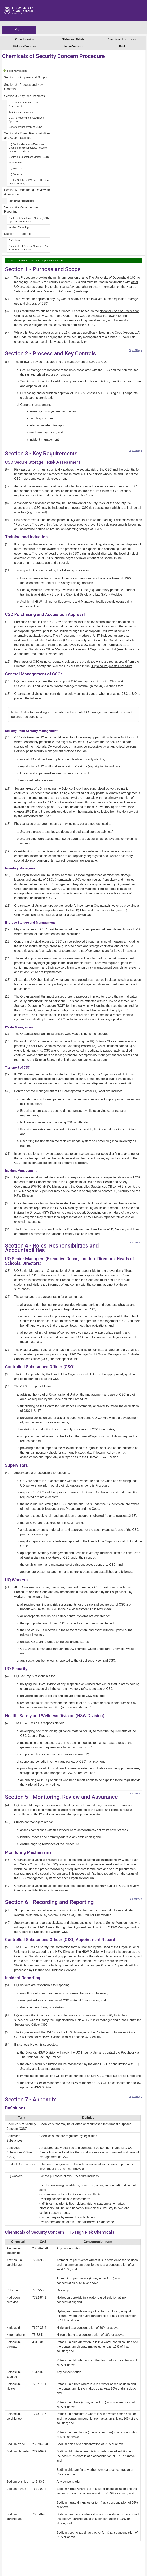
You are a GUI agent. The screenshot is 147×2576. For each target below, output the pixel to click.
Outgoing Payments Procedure (111, 666)
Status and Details (73, 39)
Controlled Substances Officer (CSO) (29, 156)
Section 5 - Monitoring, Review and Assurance (28, 192)
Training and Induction (21, 112)
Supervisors (15, 162)
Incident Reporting (19, 227)
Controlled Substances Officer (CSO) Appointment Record (29, 220)
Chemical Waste (123, 1648)
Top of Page (135, 350)
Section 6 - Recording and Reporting (22, 209)
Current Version (24, 39)
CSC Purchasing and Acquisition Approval (26, 119)
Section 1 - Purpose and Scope (25, 77)
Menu (19, 29)
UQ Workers (15, 168)
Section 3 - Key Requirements (24, 96)
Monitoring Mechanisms (21, 200)
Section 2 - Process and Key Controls (23, 87)
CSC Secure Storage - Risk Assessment (23, 104)
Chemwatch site (25, 914)
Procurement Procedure (45, 654)
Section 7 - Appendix (18, 233)
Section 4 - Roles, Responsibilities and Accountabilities (27, 135)
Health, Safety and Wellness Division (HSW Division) (29, 182)
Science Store (71, 788)
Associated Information (122, 39)
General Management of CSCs (25, 126)
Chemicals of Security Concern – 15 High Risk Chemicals (28, 248)
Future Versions (73, 46)
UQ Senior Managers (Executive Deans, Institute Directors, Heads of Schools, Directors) (28, 148)
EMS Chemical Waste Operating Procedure (65, 1046)
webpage (82, 291)
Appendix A (132, 332)
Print (122, 46)
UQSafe (75, 520)
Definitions (14, 240)
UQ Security (15, 174)
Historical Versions (24, 46)
